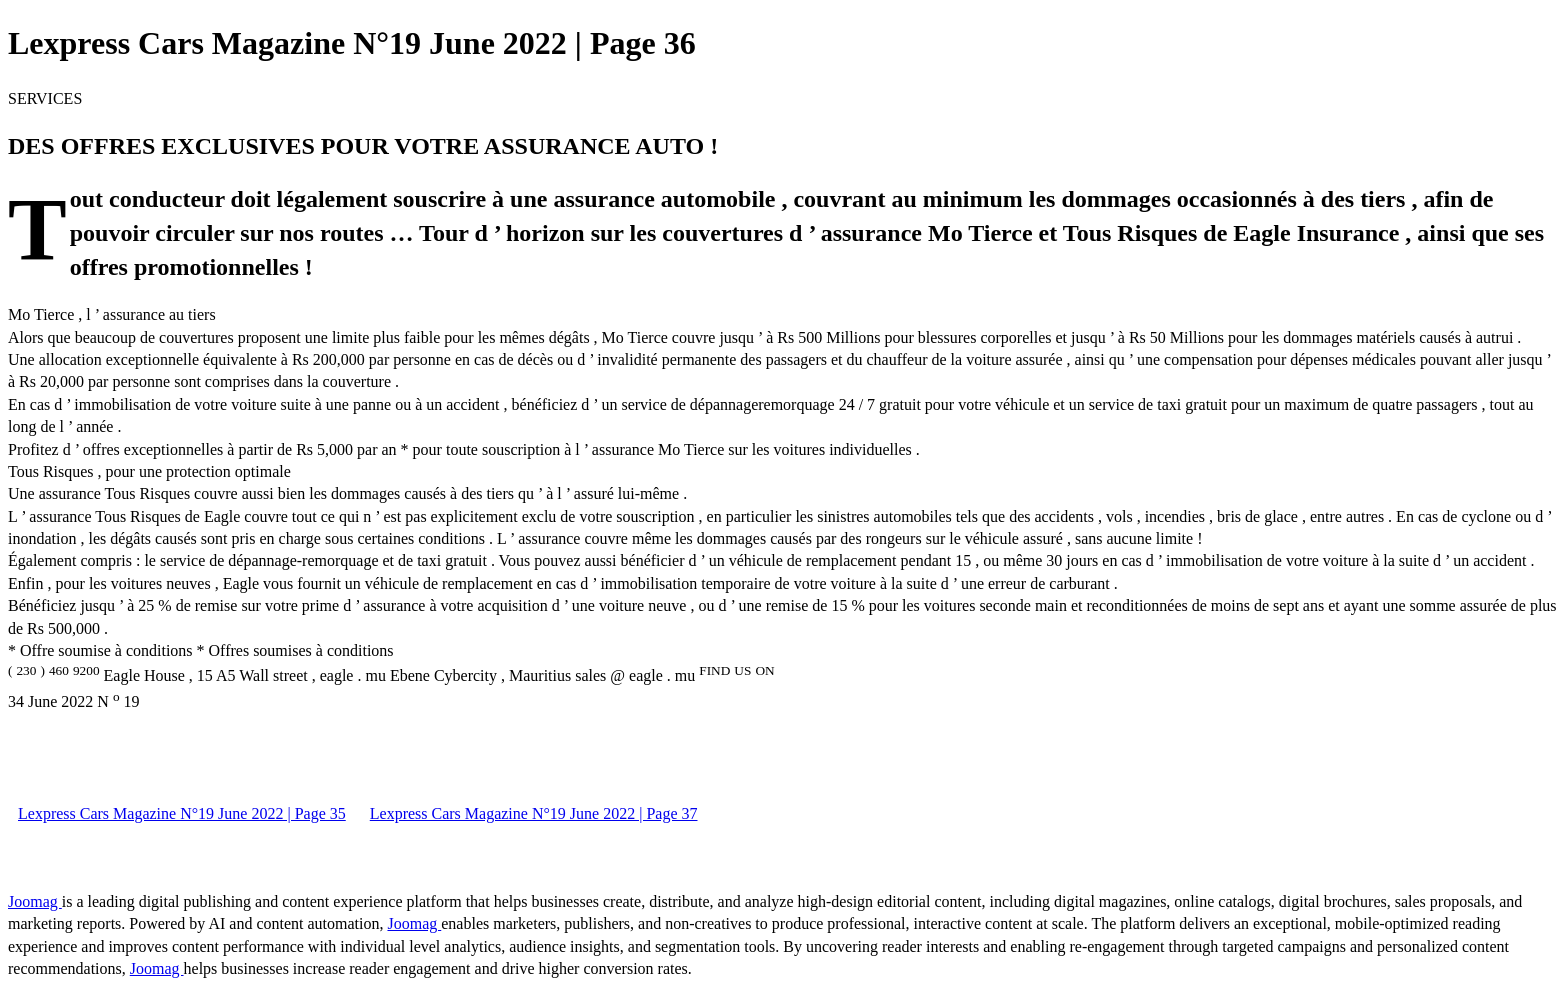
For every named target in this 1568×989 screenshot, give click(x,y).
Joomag (35, 901)
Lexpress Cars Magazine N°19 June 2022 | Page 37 (534, 813)
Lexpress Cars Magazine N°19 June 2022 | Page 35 (182, 813)
